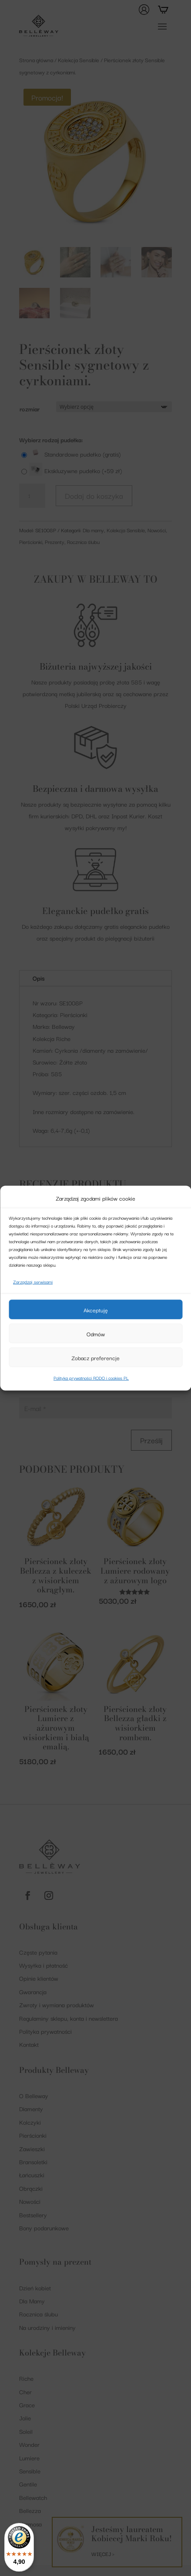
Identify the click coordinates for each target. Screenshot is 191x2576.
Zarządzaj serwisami (33, 1281)
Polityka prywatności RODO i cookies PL (91, 1377)
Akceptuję (96, 1309)
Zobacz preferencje (95, 1357)
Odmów (96, 1333)
